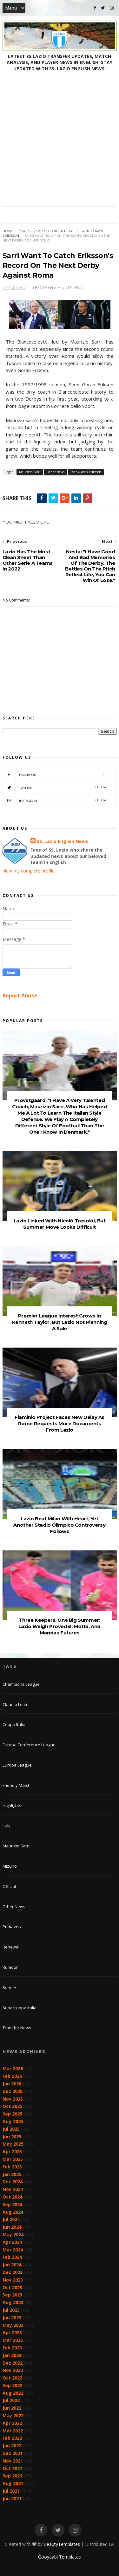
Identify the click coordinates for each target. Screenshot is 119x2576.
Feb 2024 (12, 2257)
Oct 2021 (12, 2468)
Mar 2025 (13, 2159)
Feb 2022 (12, 2438)
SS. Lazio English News (62, 841)
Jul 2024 (11, 2219)
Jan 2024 (12, 2265)
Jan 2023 (12, 2355)
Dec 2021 (13, 2453)
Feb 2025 (12, 2167)
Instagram (55, 800)
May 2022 (13, 2415)
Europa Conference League (29, 1745)
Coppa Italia (14, 1724)
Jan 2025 (12, 2174)
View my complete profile (29, 871)
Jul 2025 (11, 2129)
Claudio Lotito (16, 1704)
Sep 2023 (12, 2295)
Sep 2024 (12, 2204)
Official (9, 1886)
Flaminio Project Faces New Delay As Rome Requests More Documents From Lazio (59, 1423)
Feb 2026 (12, 2076)
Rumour (10, 1967)
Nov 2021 (13, 2461)
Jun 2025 (12, 2137)
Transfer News (17, 2028)
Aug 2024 (13, 2212)
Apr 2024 (12, 2242)
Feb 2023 (12, 2348)
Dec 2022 (13, 2363)
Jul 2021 (11, 2491)
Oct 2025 (12, 2106)
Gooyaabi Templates (59, 2557)
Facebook (55, 774)
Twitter (55, 787)
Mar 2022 (13, 2431)
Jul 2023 (11, 2310)
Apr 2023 (12, 2332)
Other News (63, 231)
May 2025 (13, 2144)
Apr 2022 (12, 2423)
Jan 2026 (12, 2084)
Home (8, 231)
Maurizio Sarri (32, 231)
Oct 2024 (12, 2197)
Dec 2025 (13, 2091)
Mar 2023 (13, 2340)
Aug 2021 (13, 2483)
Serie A (9, 1987)
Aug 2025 (13, 2121)
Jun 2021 (12, 2499)
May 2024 (13, 2234)
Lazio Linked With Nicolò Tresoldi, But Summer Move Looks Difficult (60, 1224)
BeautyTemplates (61, 2544)
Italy (6, 1825)
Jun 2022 (12, 2408)
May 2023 (13, 2325)
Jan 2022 (12, 2446)
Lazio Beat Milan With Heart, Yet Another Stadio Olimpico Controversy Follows (59, 1525)
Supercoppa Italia (19, 2008)
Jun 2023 (12, 2318)
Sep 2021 (12, 2476)
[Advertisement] (59, 143)
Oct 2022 (12, 2378)
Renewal (11, 1947)
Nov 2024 (13, 2189)
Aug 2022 (13, 2393)
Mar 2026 (13, 2068)
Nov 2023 (13, 2280)
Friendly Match (16, 1785)
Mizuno (10, 1866)
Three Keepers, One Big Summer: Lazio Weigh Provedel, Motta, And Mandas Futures (59, 1626)
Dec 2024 (13, 2182)
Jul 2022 (11, 2400)
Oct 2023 (12, 2287)
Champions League (21, 1684)
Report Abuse (20, 995)
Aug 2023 (13, 2302)
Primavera (13, 1926)
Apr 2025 (12, 2151)
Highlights (12, 1805)
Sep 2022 (12, 2385)
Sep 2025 (12, 2114)
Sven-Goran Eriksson (85, 472)
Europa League (17, 1765)
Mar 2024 (13, 2250)
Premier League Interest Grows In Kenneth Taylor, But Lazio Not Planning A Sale (59, 1322)
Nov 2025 (13, 2099)
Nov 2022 (13, 2370)
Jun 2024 (12, 2227)
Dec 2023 (13, 2272)
